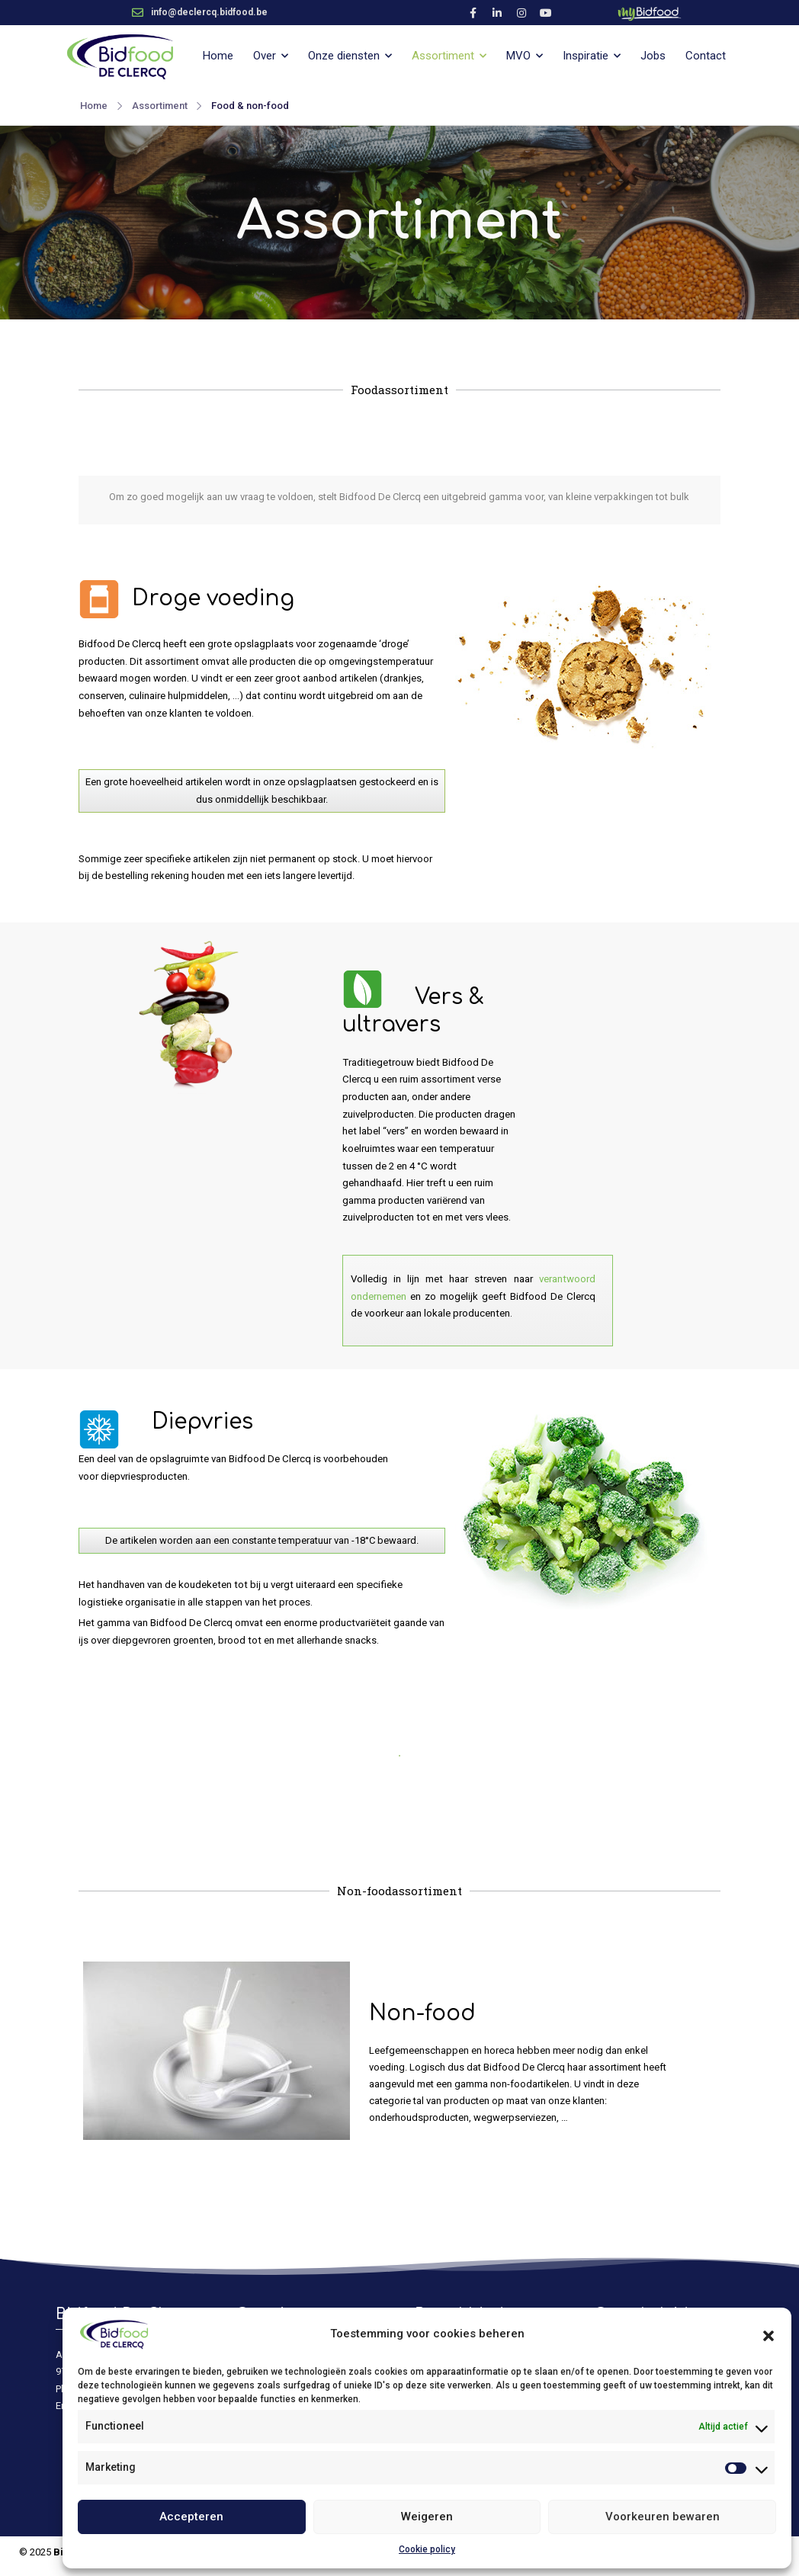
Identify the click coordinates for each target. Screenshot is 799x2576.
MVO (518, 56)
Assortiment (443, 56)
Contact (705, 56)
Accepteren (191, 2516)
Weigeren (427, 2516)
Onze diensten (344, 56)
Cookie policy (427, 2549)
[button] (768, 2334)
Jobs (653, 56)
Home (218, 56)
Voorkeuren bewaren (662, 2516)
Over (264, 56)
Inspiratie (585, 56)
